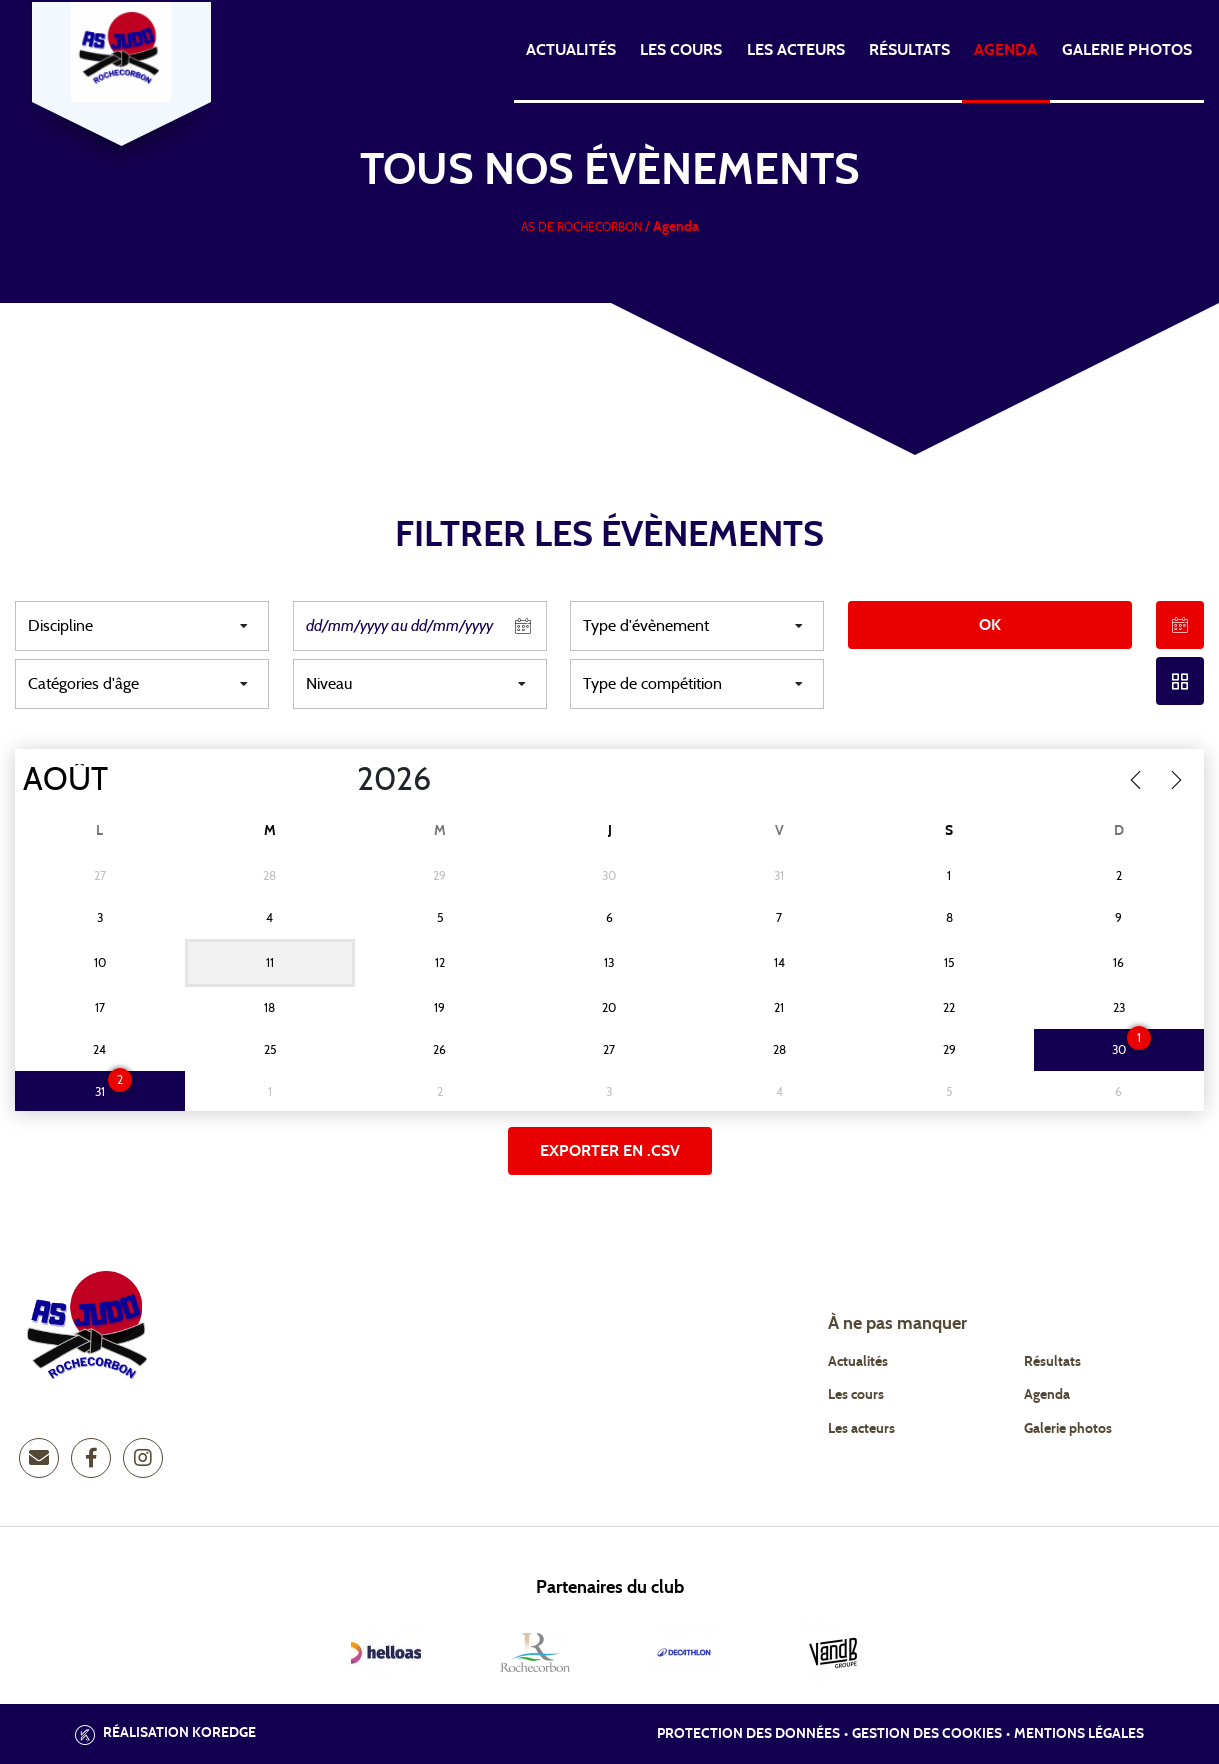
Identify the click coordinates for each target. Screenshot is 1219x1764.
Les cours (681, 50)
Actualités (571, 50)
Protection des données (748, 1734)
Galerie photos (1127, 50)
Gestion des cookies (927, 1734)
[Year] (341, 780)
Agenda (1005, 50)
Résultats (909, 50)
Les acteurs (796, 50)
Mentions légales (1079, 1734)
